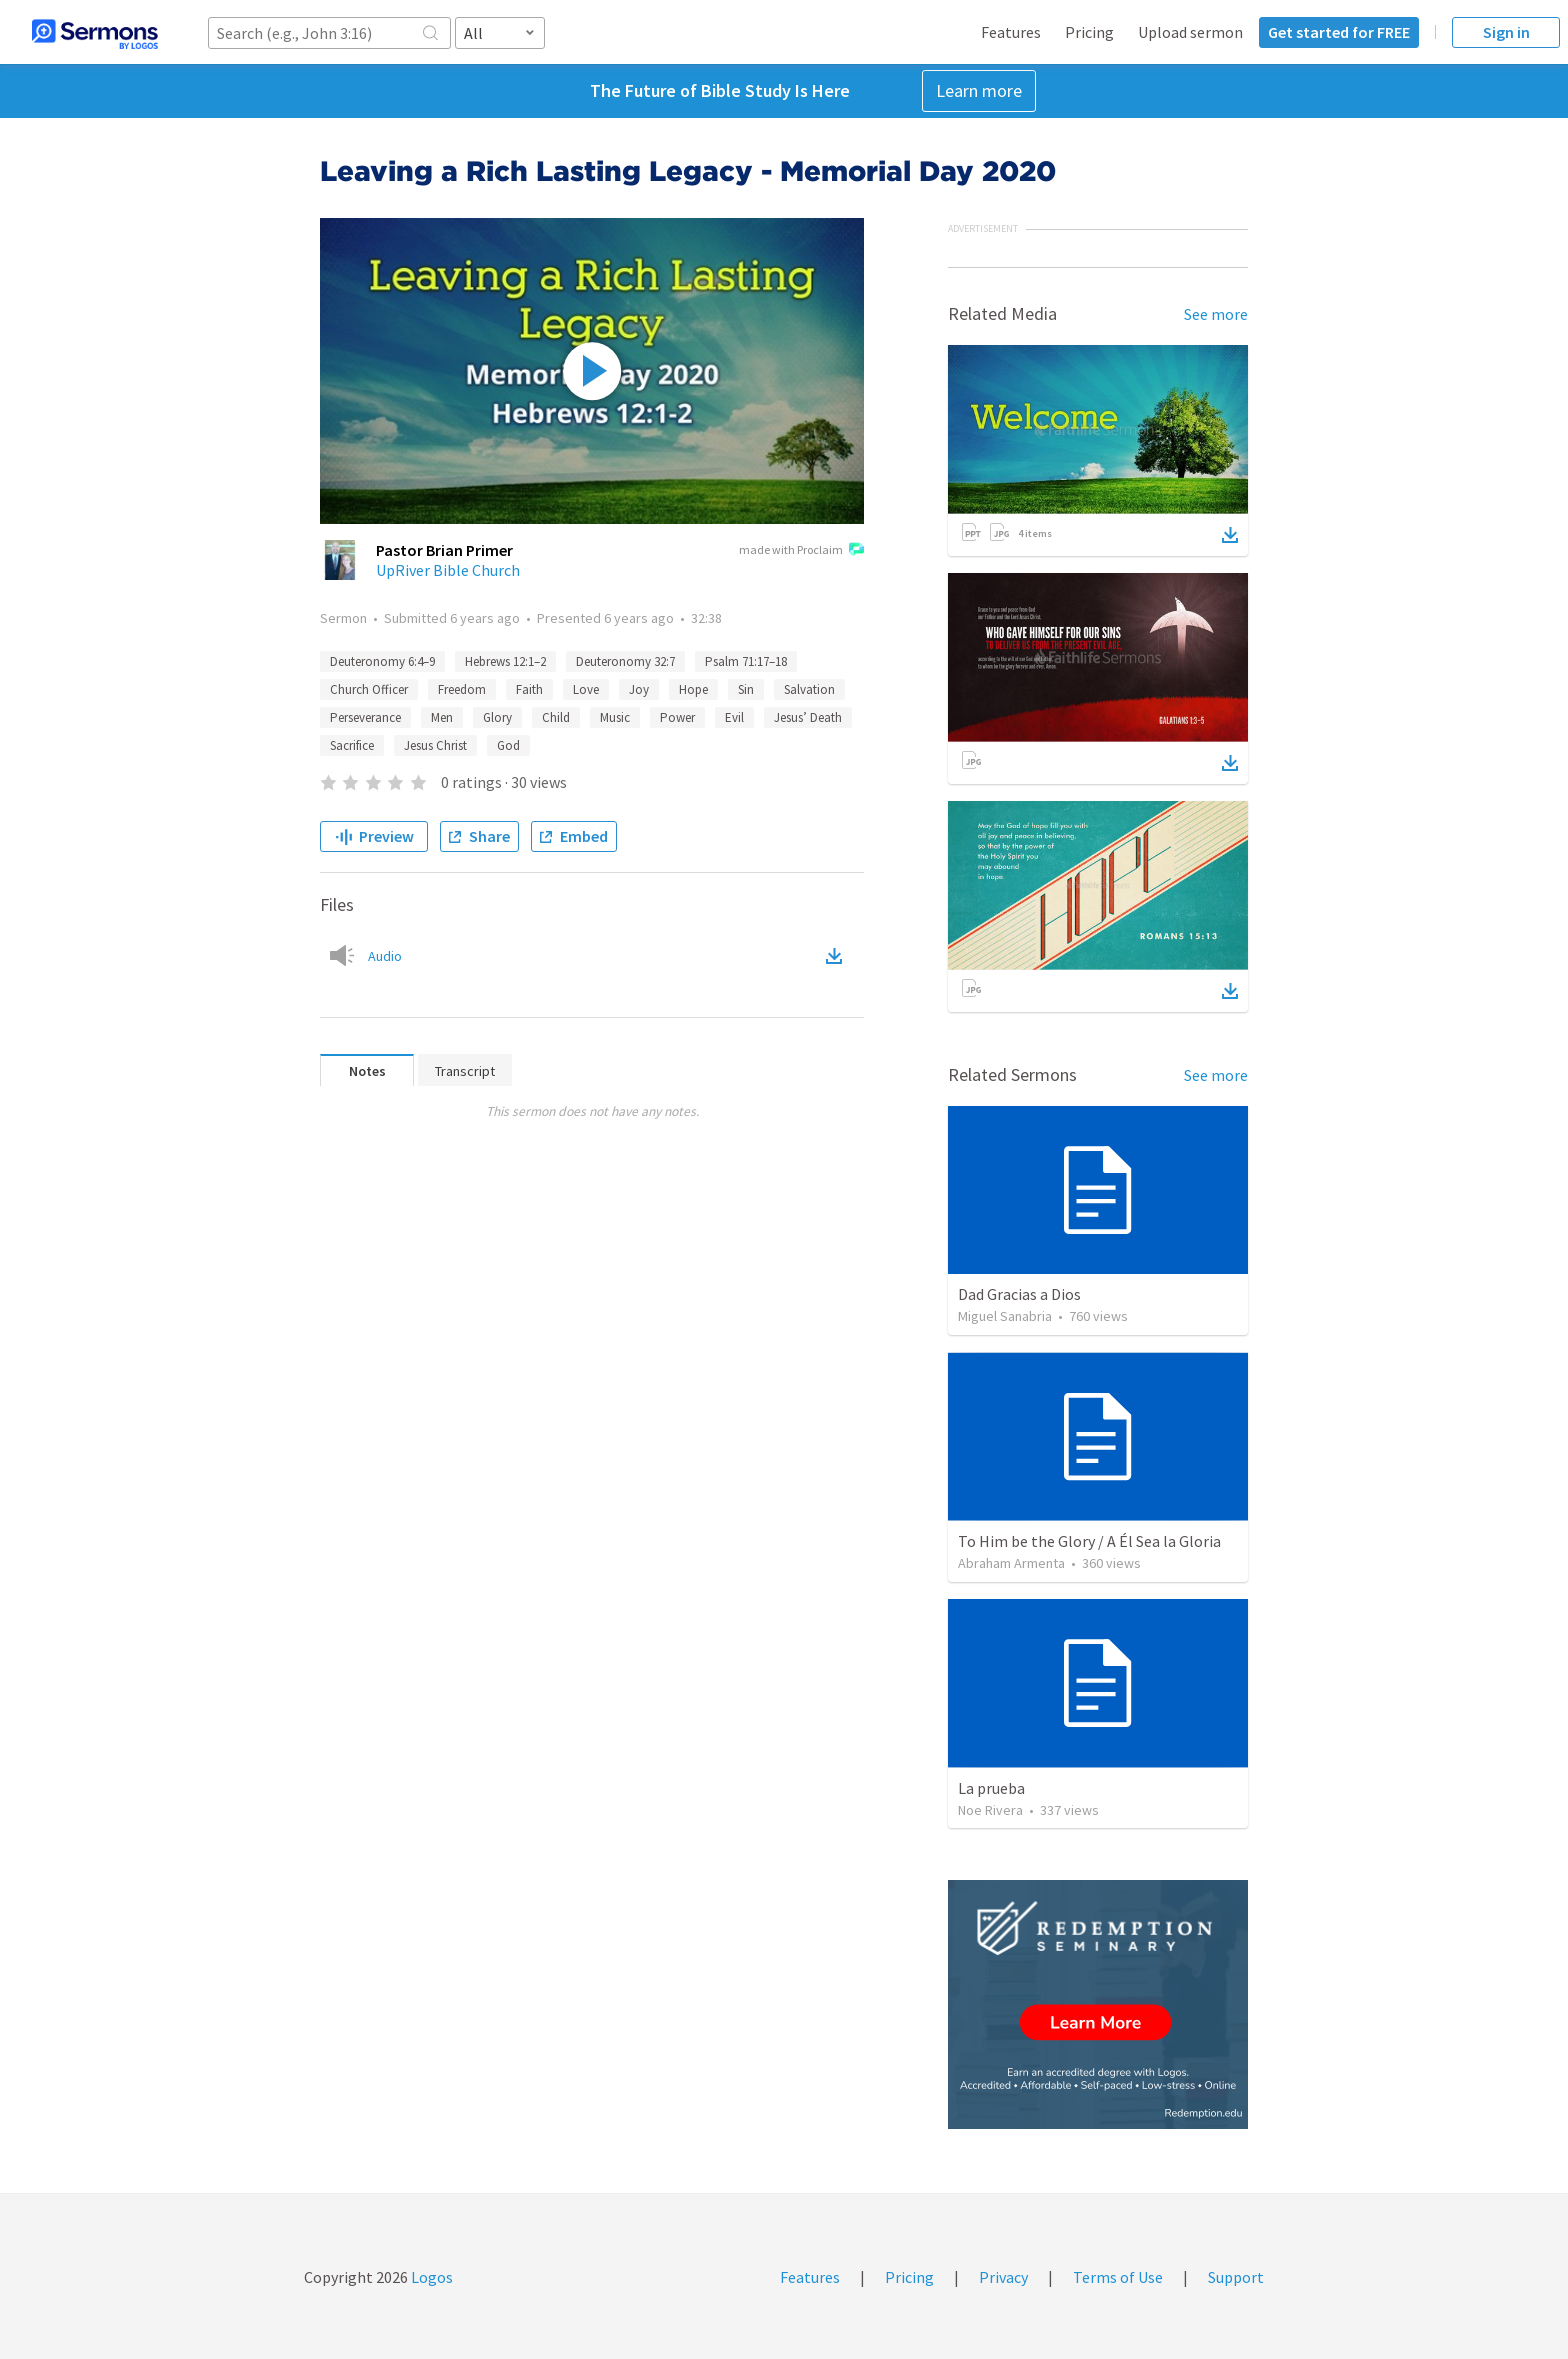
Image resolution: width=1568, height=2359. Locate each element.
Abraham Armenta (1011, 1563)
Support (1236, 2277)
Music (615, 717)
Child (556, 717)
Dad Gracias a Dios (1019, 1294)
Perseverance (365, 717)
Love (586, 689)
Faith (529, 689)
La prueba (991, 1788)
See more (1216, 314)
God (508, 745)
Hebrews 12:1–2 (505, 661)
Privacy (1003, 2277)
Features (1011, 32)
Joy (639, 689)
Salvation (809, 689)
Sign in (1506, 32)
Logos (430, 2277)
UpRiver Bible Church (448, 570)
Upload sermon (1190, 32)
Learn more (979, 90)
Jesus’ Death (808, 717)
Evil (734, 717)
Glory (497, 717)
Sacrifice (352, 745)
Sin (746, 689)
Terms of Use (1118, 2277)
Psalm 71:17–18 (746, 661)
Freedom (462, 689)
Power (677, 717)
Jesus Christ (435, 745)
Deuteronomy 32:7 (625, 661)
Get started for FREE (1339, 32)
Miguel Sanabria (1005, 1316)
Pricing (1089, 32)
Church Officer (369, 689)
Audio (385, 956)
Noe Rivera (990, 1810)
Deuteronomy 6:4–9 (382, 661)
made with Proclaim (801, 551)
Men (442, 717)
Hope (693, 689)
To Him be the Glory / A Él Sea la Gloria (1089, 1541)
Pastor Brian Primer (444, 550)
